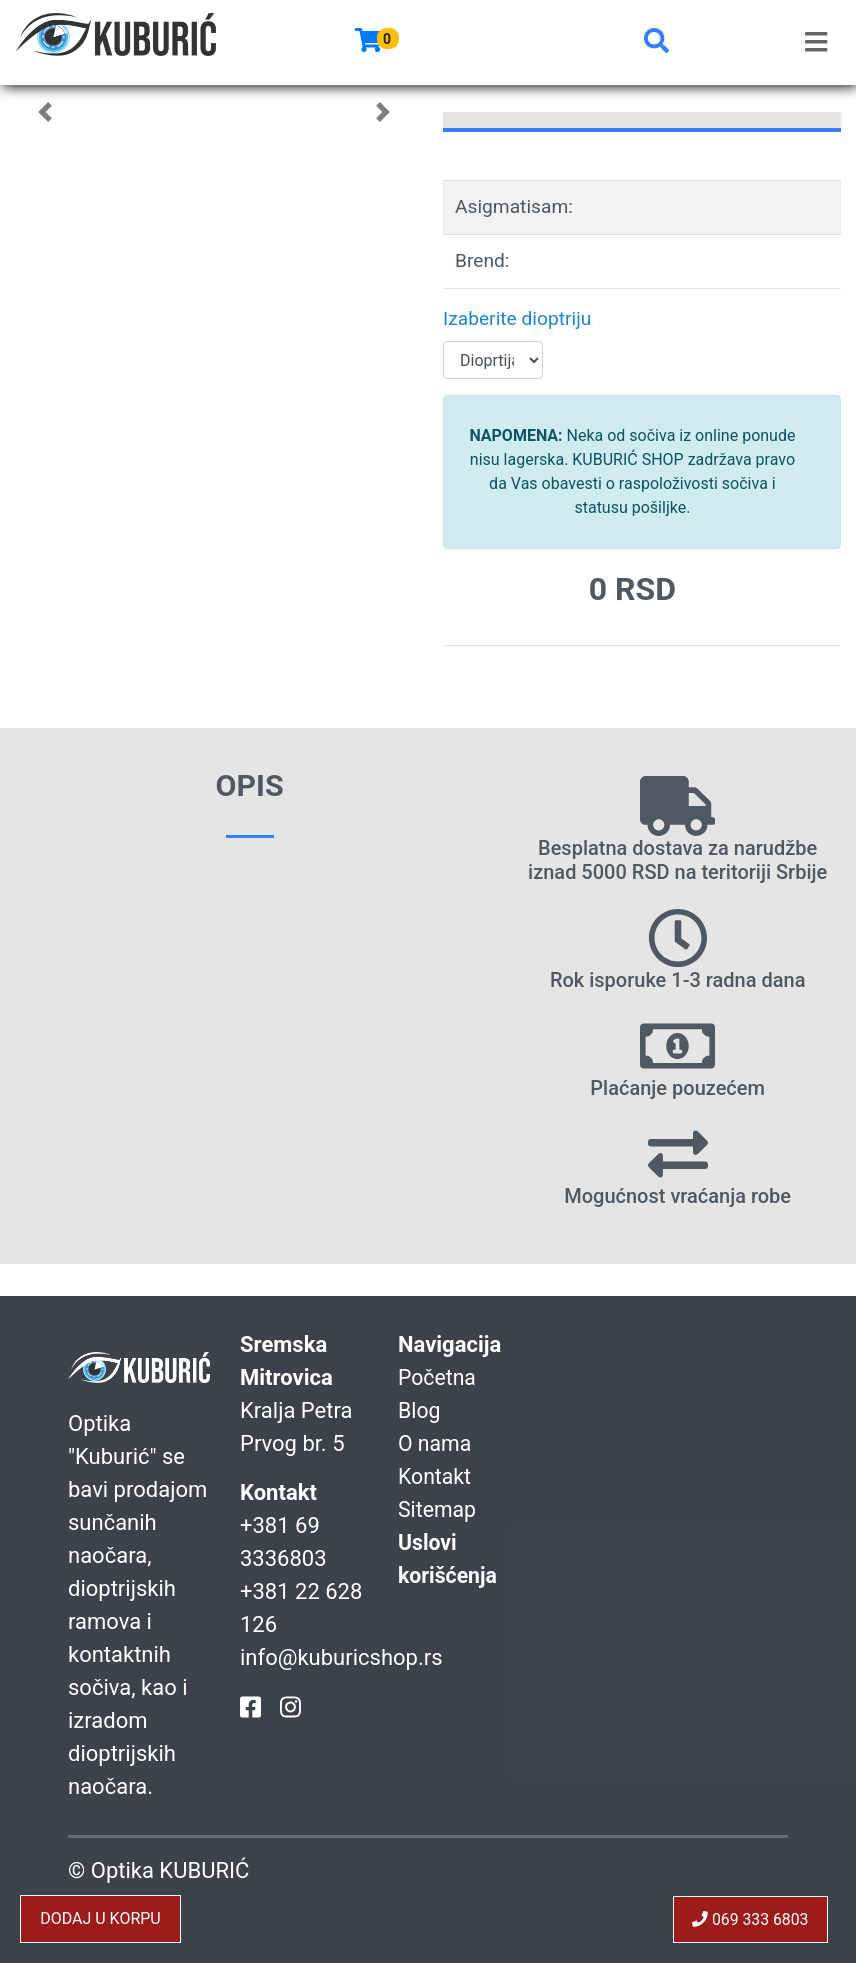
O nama (436, 1443)
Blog (420, 1410)
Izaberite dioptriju (517, 318)
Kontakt (436, 1476)
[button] (656, 42)
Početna (438, 1377)
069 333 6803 (749, 1918)
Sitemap (438, 1509)
